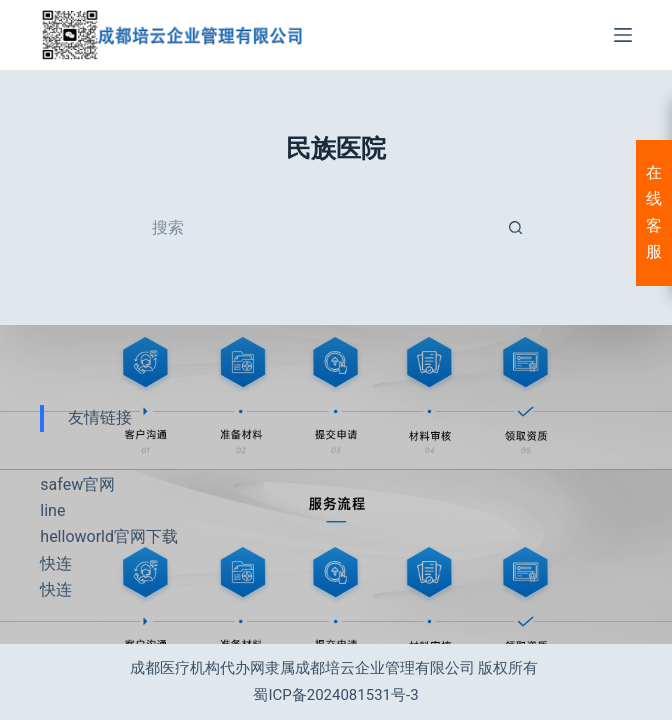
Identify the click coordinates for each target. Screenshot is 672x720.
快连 (56, 563)
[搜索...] (316, 228)
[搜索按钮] (516, 228)
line (52, 510)
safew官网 (77, 484)
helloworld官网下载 (109, 536)
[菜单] (623, 35)
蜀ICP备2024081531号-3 (335, 695)
